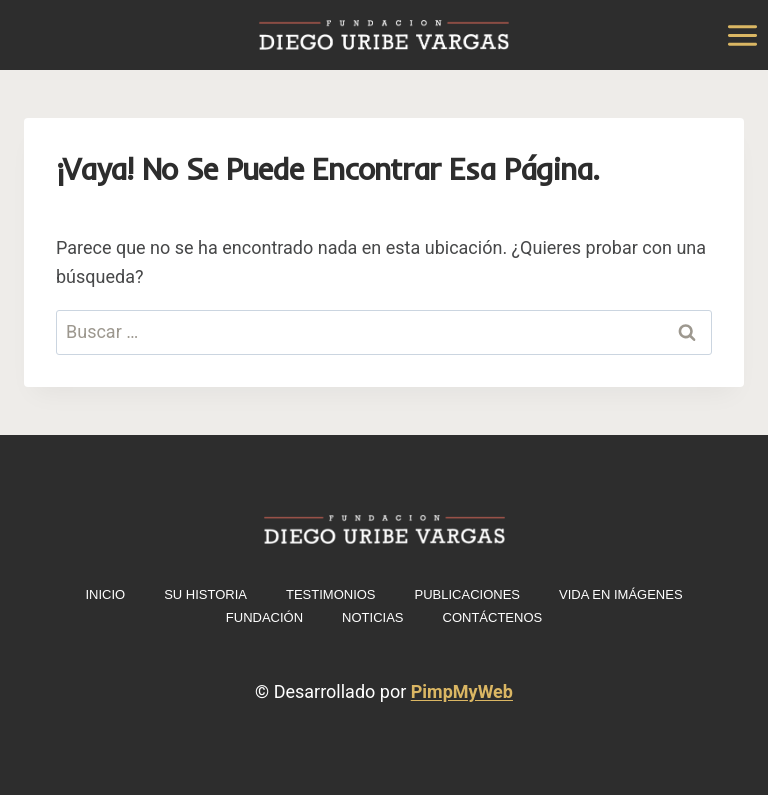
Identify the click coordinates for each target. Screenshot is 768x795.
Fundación (264, 617)
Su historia (205, 594)
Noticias (372, 617)
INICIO (105, 594)
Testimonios (331, 594)
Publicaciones (467, 594)
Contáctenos (493, 617)
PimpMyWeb (462, 691)
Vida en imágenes (621, 594)
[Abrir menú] (742, 35)
